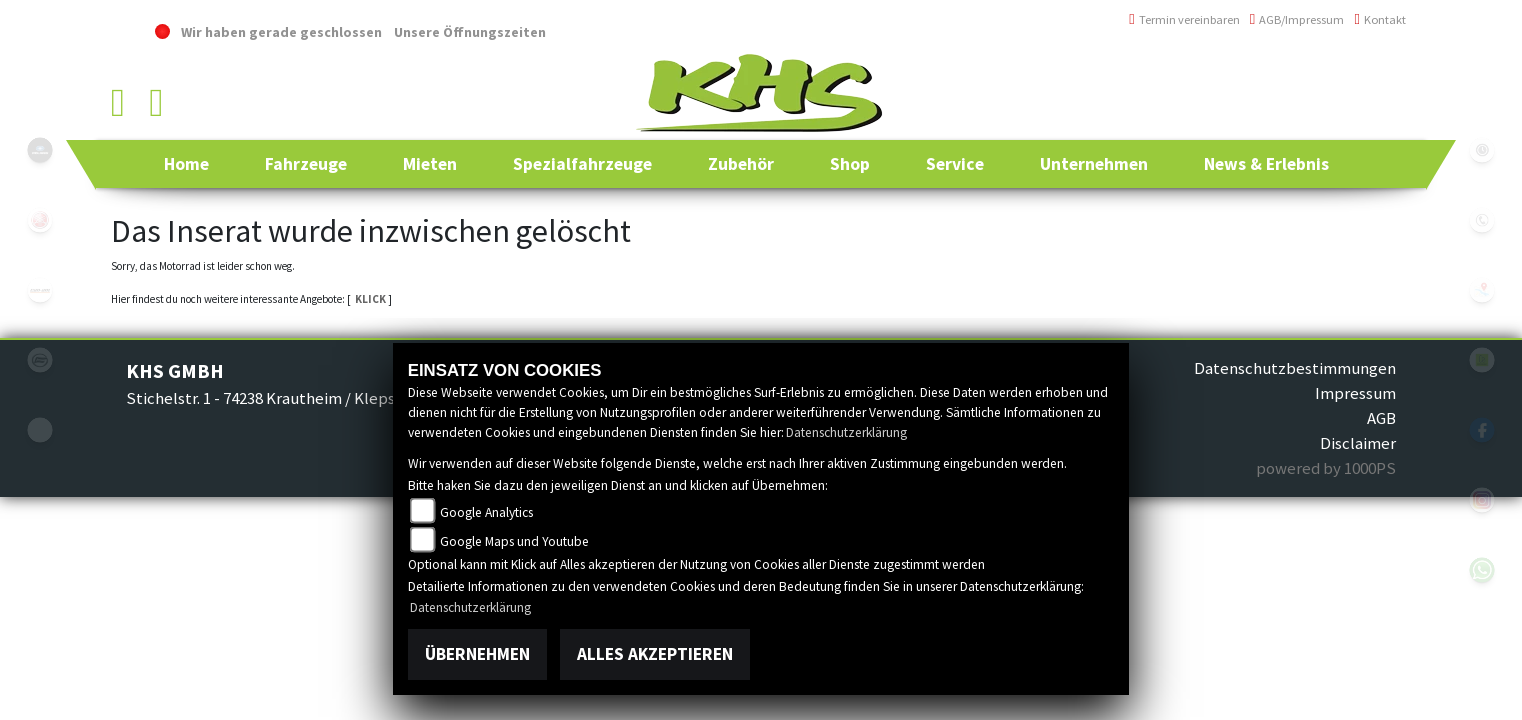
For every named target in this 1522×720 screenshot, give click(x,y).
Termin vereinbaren (1184, 19)
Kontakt (1380, 19)
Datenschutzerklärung (846, 432)
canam (40, 290)
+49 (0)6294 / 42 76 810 (1335, 74)
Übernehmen (477, 654)
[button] (306, 164)
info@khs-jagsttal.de (1333, 117)
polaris (40, 150)
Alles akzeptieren (655, 654)
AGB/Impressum (1297, 19)
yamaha (40, 220)
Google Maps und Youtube (514, 541)
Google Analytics (486, 512)
